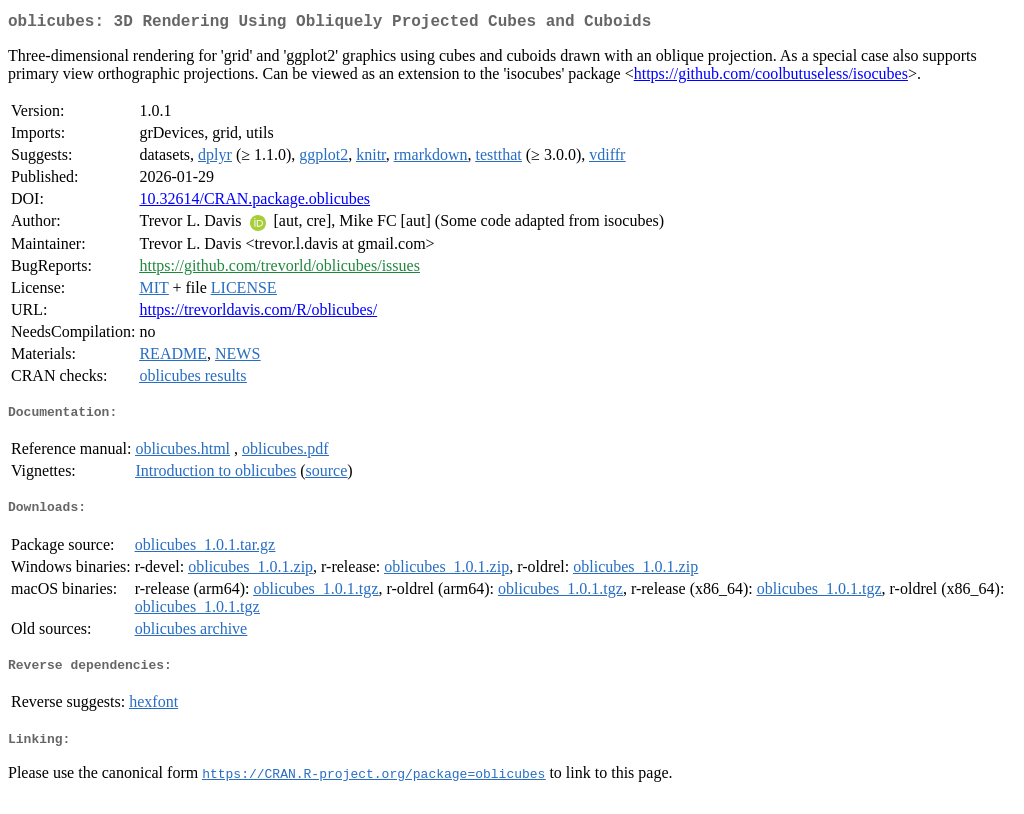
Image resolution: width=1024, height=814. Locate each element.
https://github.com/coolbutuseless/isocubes (771, 77)
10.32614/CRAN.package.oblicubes (254, 202)
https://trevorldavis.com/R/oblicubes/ (258, 313)
